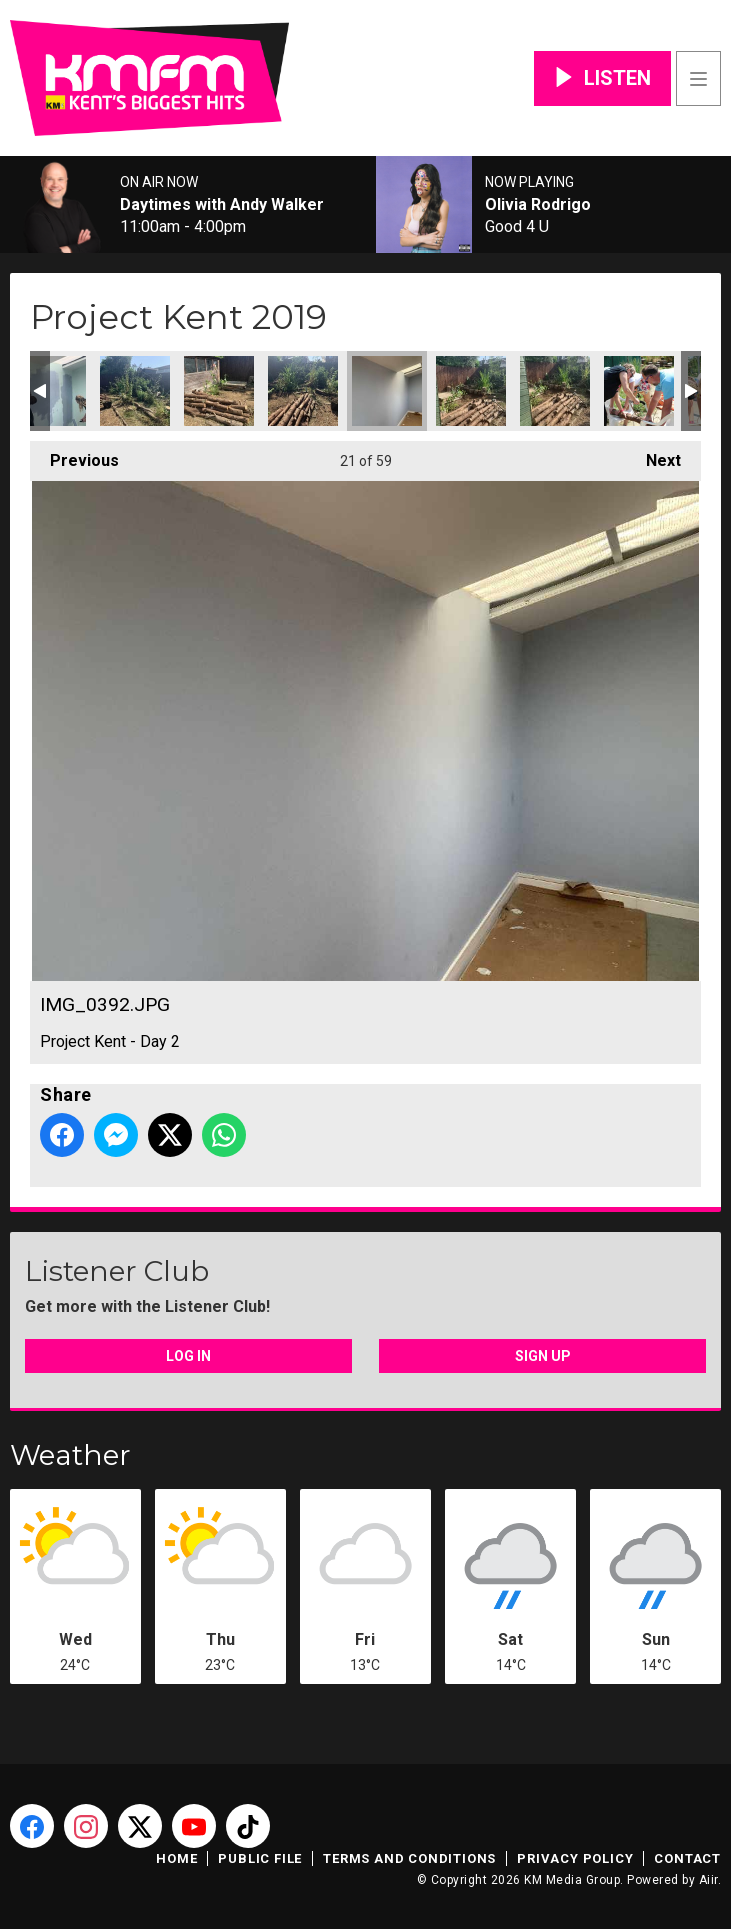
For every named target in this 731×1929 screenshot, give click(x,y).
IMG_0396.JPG (555, 391)
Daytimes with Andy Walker (222, 205)
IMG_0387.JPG (51, 391)
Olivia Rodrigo (538, 205)
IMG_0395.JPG (471, 391)
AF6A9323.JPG (639, 391)
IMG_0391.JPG (303, 391)
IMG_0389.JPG (135, 391)
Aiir (708, 1880)
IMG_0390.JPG (219, 391)
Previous (74, 455)
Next (653, 455)
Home (176, 1858)
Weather (70, 1455)
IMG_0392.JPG (387, 391)
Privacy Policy (575, 1858)
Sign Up (543, 1356)
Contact (687, 1858)
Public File (260, 1858)
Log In (188, 1356)
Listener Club (117, 1271)
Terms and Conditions (409, 1858)
